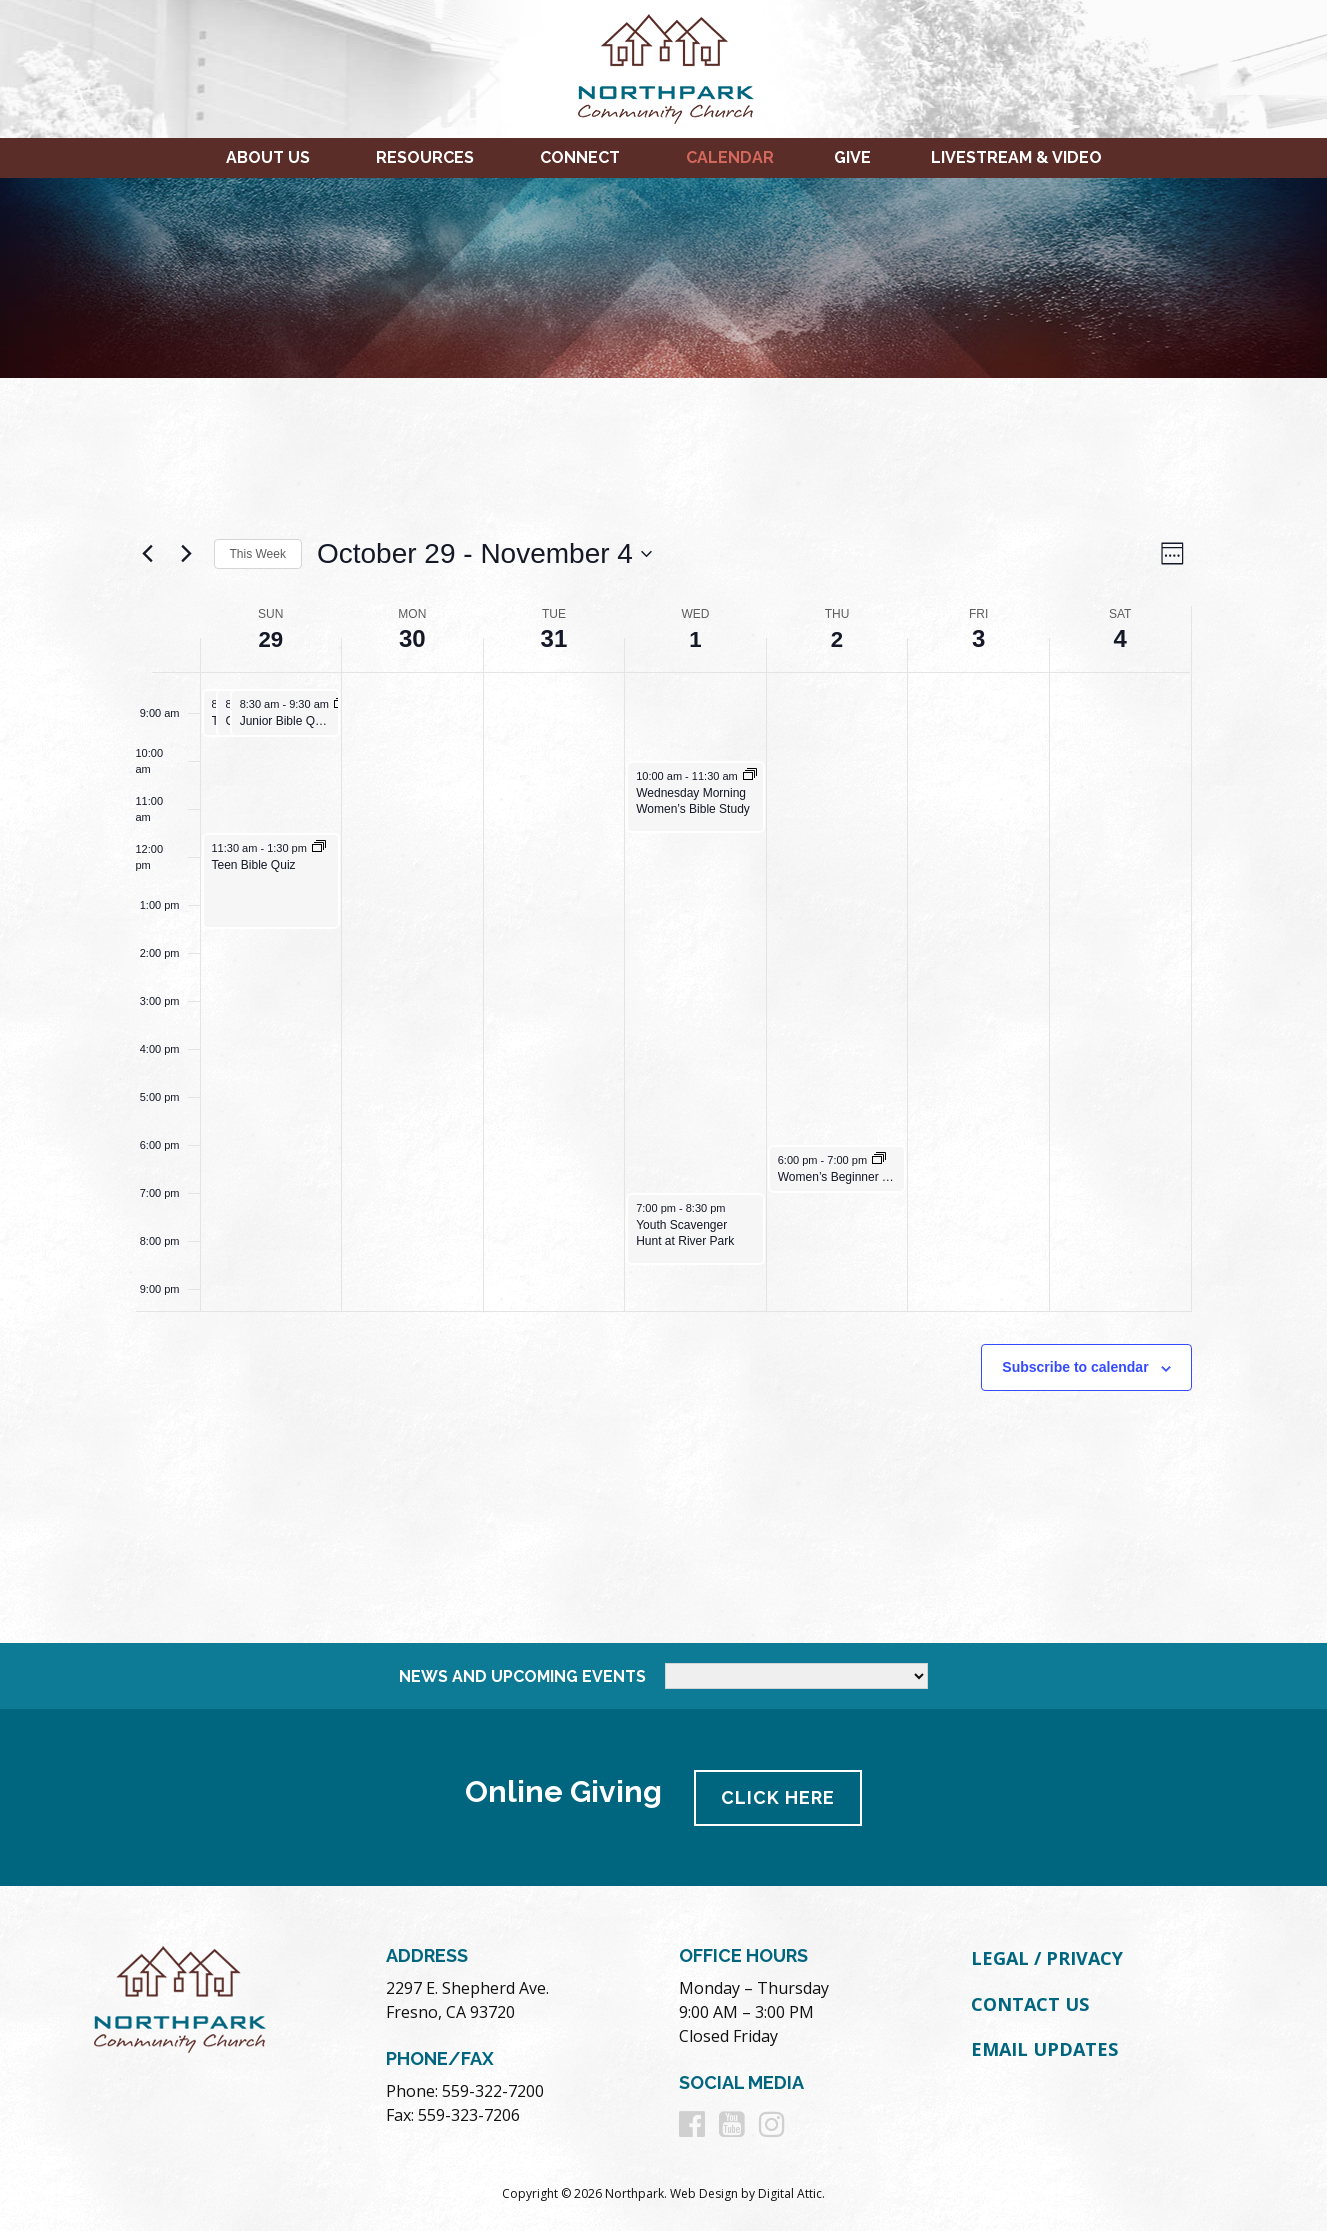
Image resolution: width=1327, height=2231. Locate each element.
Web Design (704, 2192)
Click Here (779, 1796)
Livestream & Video (1016, 157)
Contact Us (1030, 2002)
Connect (580, 157)
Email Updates (1044, 2048)
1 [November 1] (695, 638)
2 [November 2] (836, 638)
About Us (268, 157)
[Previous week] (148, 554)
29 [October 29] (270, 638)
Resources (425, 157)
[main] (664, 1010)
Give (852, 157)
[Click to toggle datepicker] (484, 554)
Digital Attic (790, 2192)
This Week (258, 554)
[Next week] (187, 554)
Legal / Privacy (1047, 1957)
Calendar (730, 157)
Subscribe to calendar (1075, 1367)
